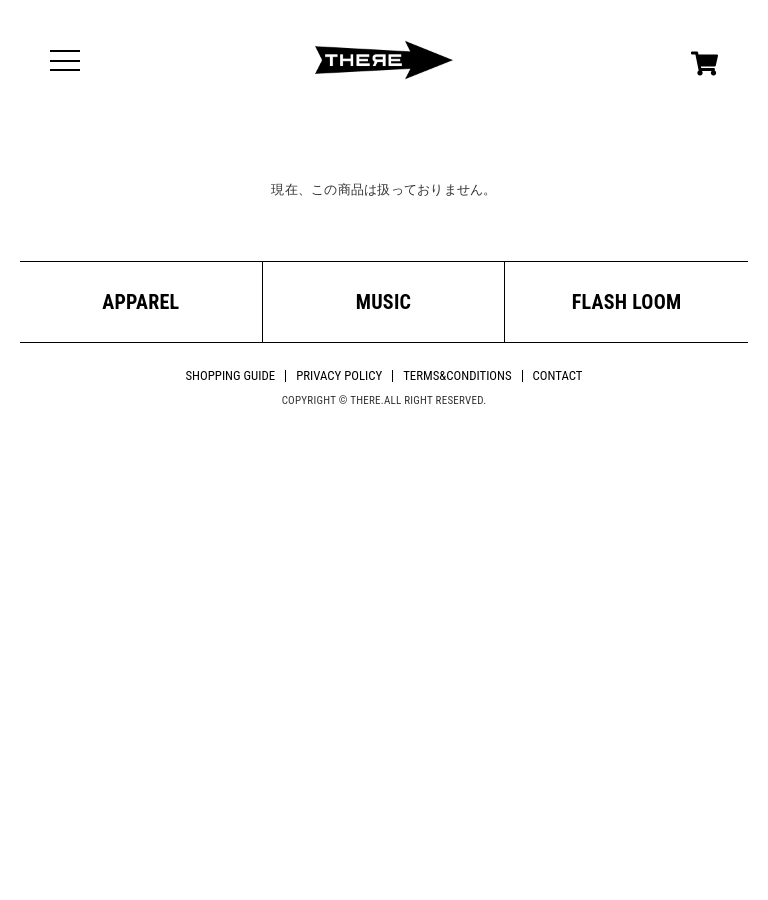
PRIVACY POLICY (339, 375)
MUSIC (383, 302)
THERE (384, 60)
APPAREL (140, 302)
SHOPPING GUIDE (230, 375)
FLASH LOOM (627, 302)
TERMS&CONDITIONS (457, 375)
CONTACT (558, 375)
